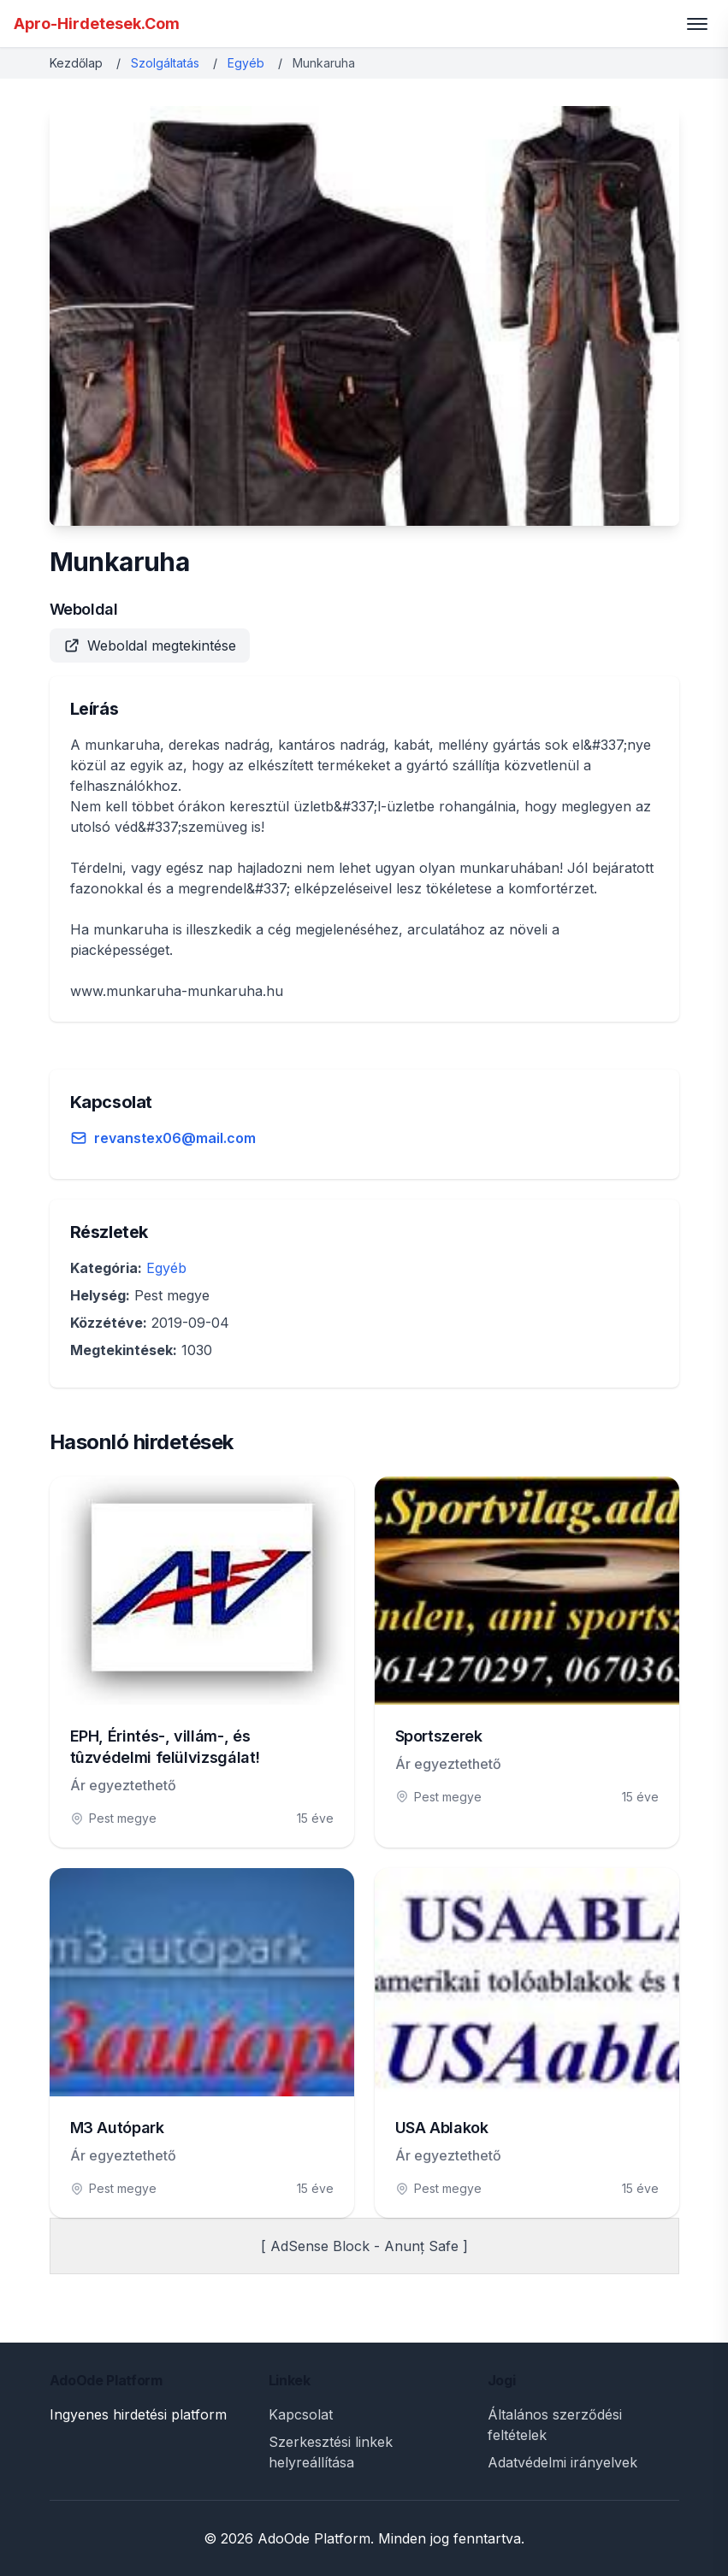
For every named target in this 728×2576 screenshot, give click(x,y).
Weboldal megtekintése (149, 645)
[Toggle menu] (697, 24)
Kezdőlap (76, 63)
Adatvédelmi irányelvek (562, 2462)
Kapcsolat (301, 2414)
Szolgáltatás (165, 63)
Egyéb (246, 63)
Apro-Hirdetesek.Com (97, 23)
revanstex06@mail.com (175, 1138)
